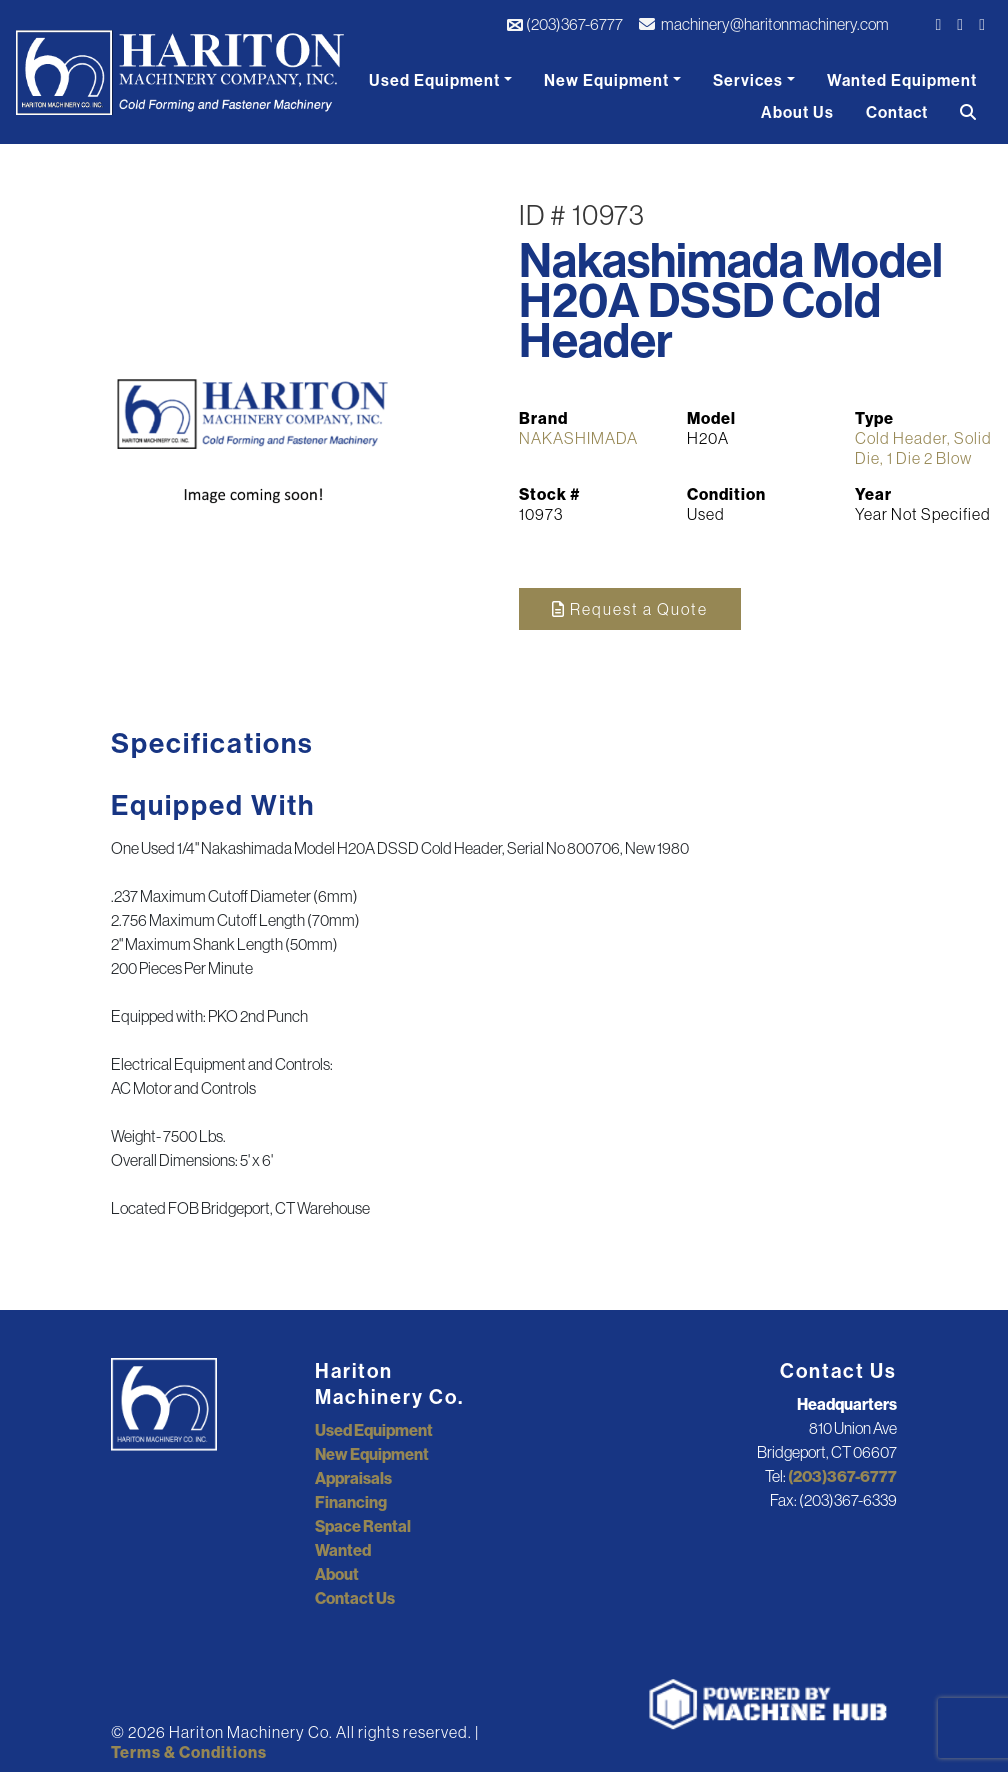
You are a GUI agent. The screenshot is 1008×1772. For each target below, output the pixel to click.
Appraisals (353, 1478)
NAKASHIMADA (578, 438)
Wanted (343, 1550)
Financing (351, 1502)
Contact (897, 112)
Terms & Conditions (189, 1752)
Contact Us (355, 1598)
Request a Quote (630, 609)
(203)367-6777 (564, 24)
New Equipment (606, 80)
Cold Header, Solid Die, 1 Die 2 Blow (923, 448)
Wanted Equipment (902, 80)
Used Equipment (434, 80)
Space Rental (363, 1526)
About (337, 1574)
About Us (797, 112)
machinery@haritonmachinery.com (764, 24)
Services (748, 80)
